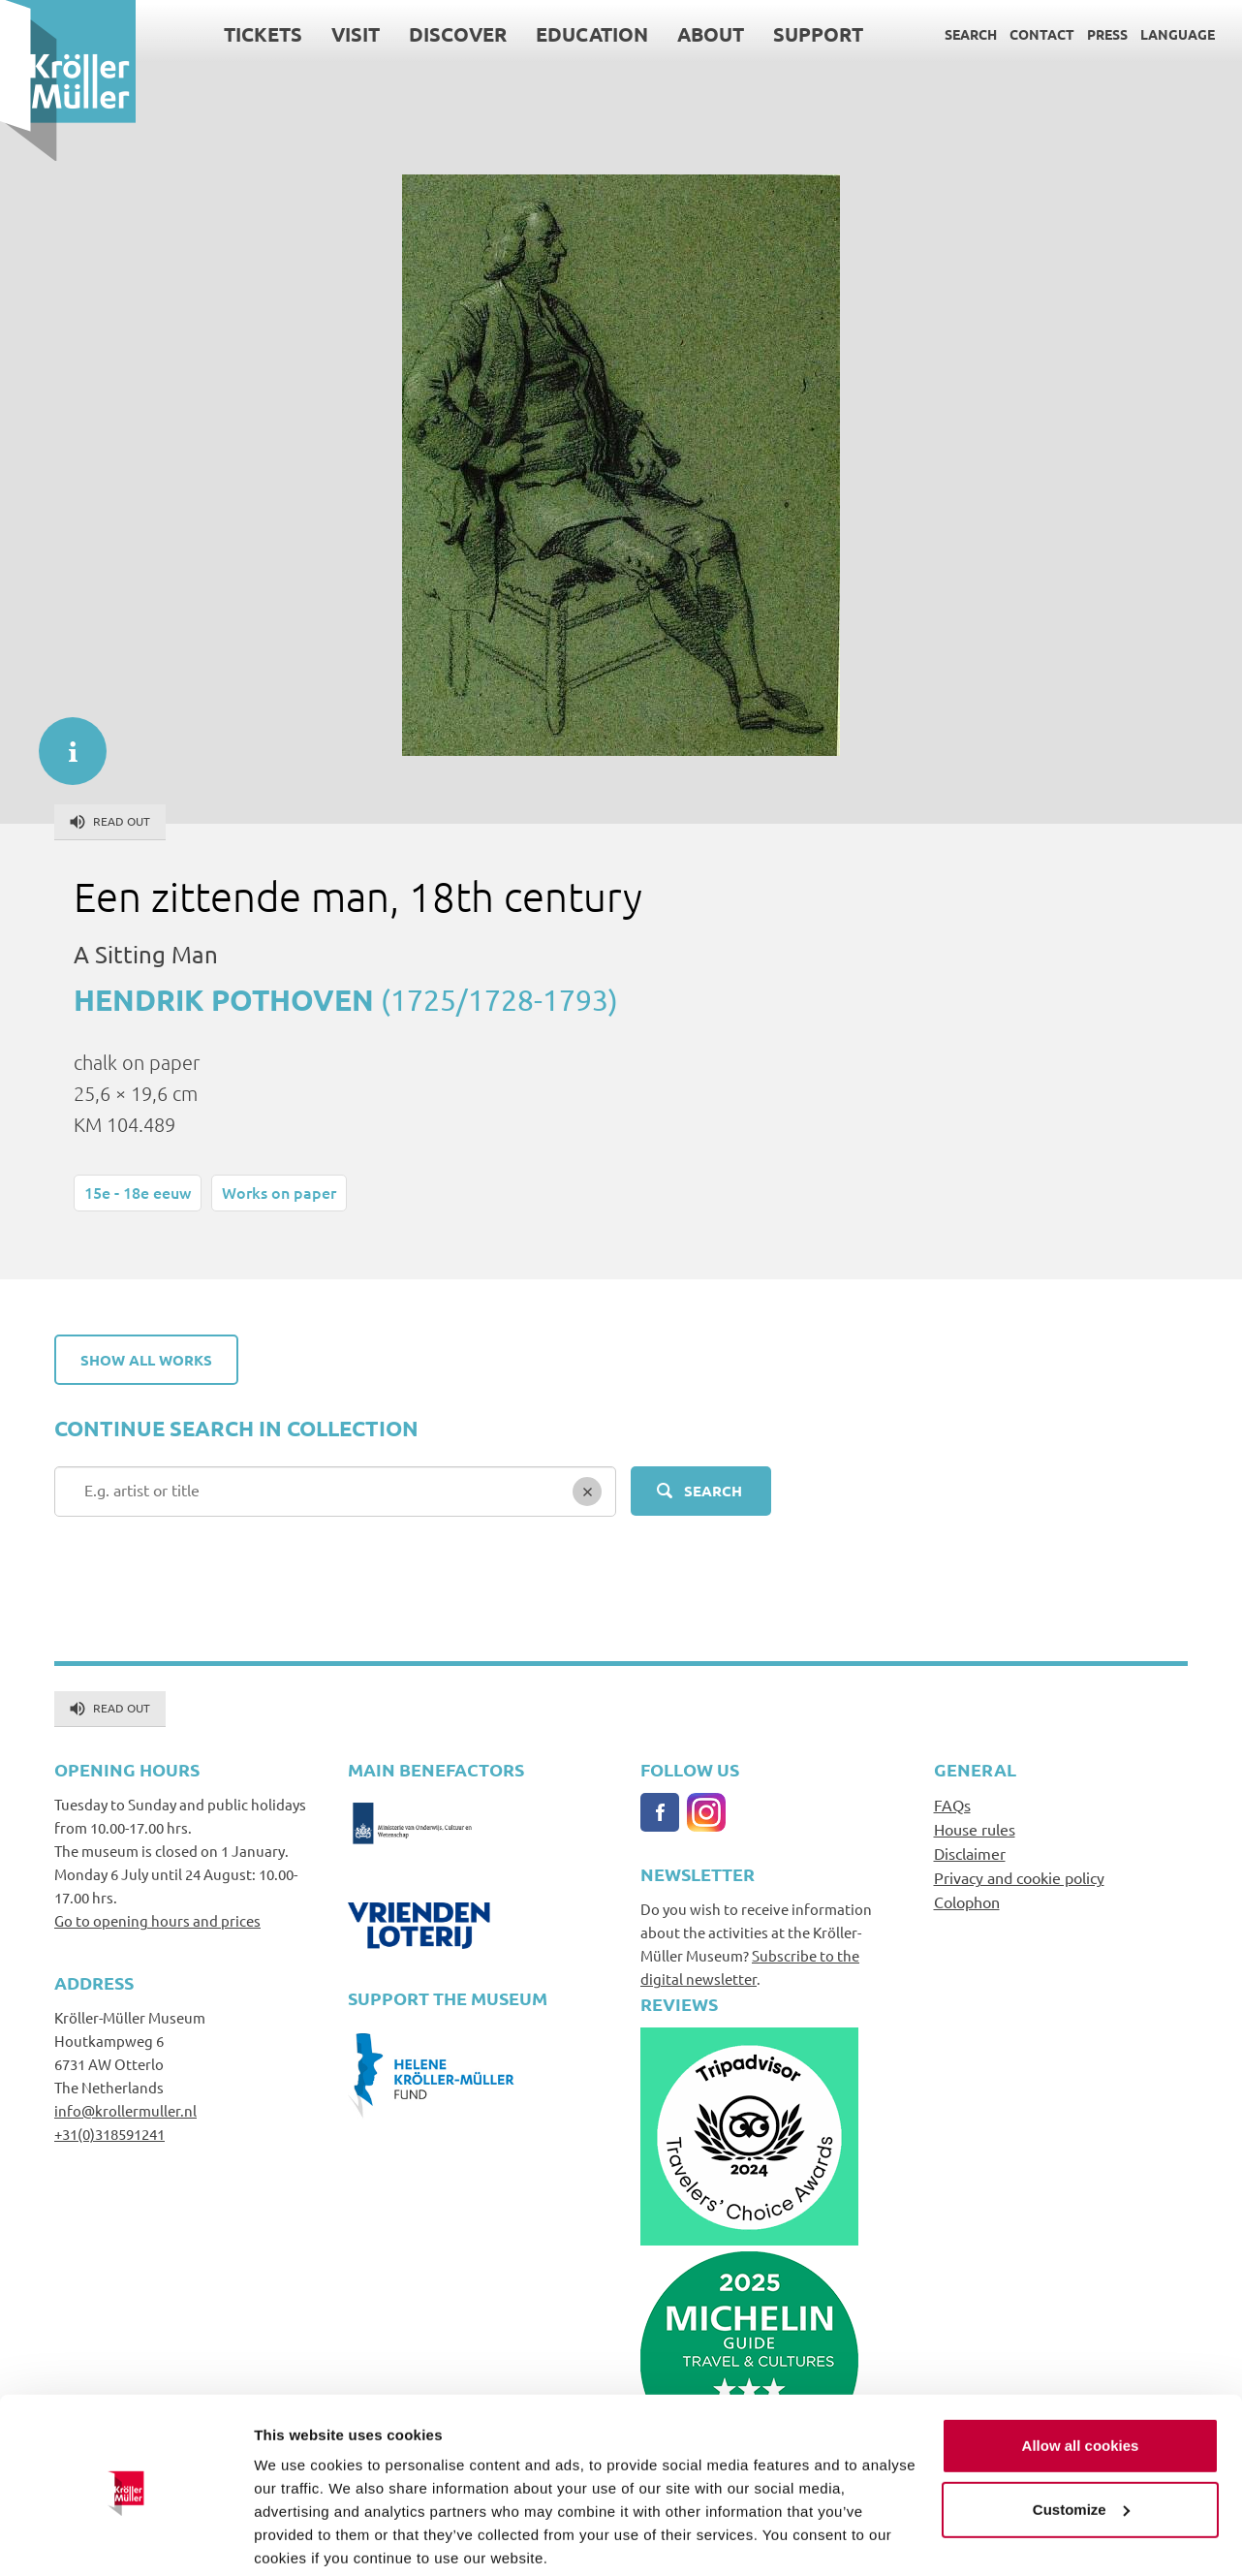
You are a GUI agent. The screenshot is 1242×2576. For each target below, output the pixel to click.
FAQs (952, 1804)
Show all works (146, 1359)
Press (1107, 34)
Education (592, 34)
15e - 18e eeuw (137, 1192)
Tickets (263, 34)
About (710, 34)
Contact (1041, 34)
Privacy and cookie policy (1019, 1877)
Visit (355, 34)
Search (971, 34)
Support (818, 34)
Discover (458, 34)
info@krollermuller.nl (125, 2110)
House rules (974, 1828)
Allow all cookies (1080, 2372)
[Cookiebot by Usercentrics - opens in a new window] (125, 2538)
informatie (63, 741)
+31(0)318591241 (109, 2133)
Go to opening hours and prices (157, 1920)
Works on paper (279, 1192)
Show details (299, 2537)
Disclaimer (970, 1853)
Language (1177, 34)
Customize (1081, 2435)
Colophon (967, 1901)
